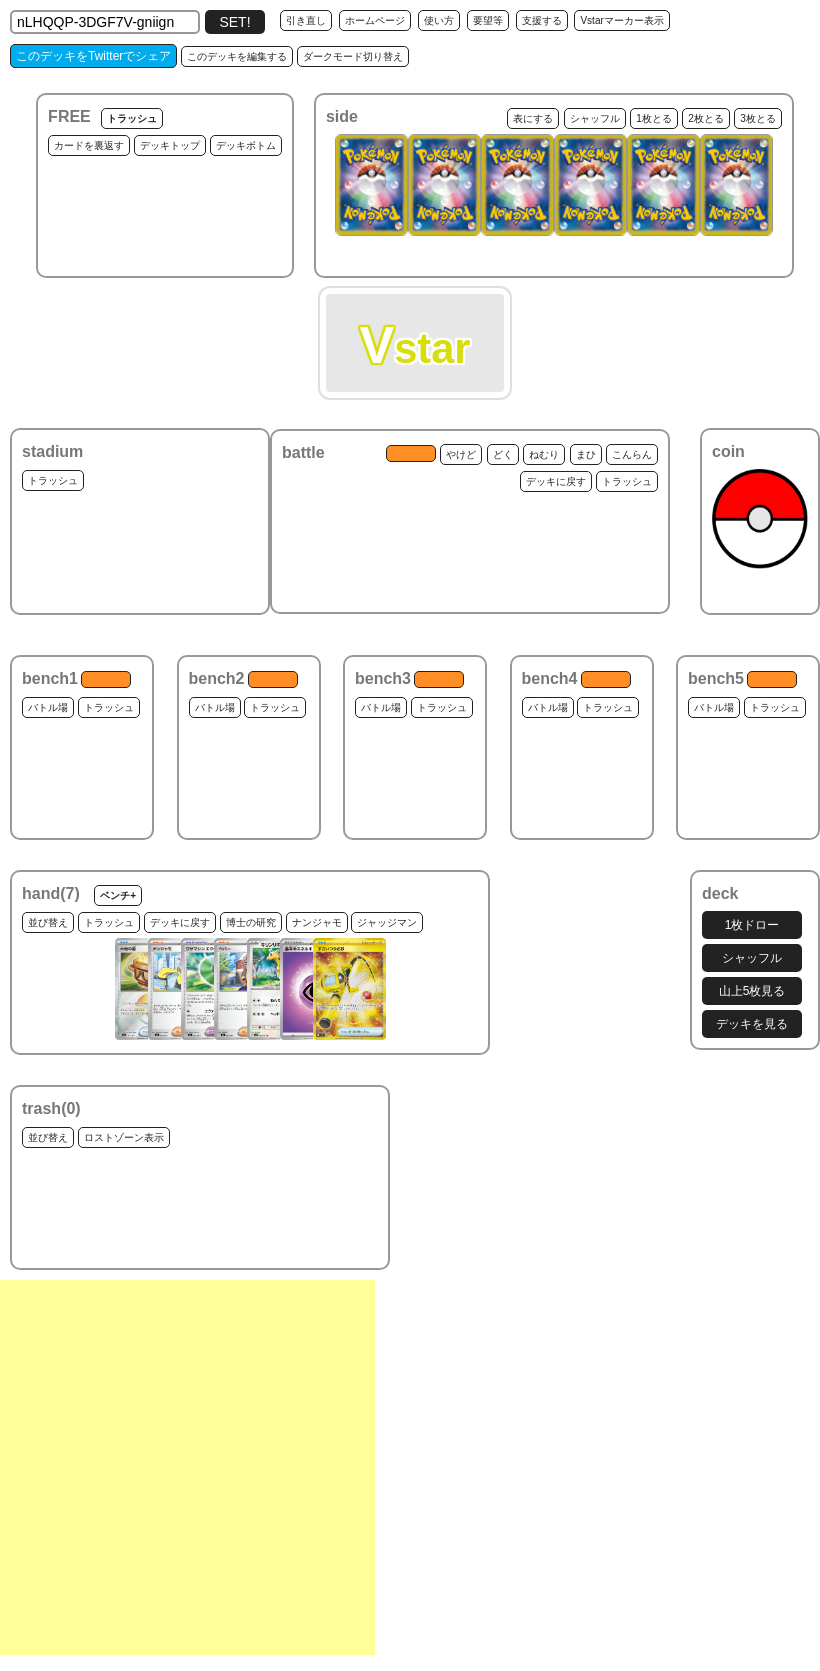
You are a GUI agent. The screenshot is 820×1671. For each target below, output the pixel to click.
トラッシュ (132, 118)
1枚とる (654, 118)
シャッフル (595, 118)
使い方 (439, 20)
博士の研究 (251, 922)
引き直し (306, 20)
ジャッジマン (387, 922)
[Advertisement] (187, 1467)
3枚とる (758, 118)
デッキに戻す (556, 481)
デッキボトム (246, 145)
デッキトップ (170, 145)
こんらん (632, 454)
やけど (461, 454)
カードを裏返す (89, 145)
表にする (533, 118)
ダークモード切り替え (353, 56)
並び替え (48, 922)
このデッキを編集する (237, 56)
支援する (542, 20)
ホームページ (375, 20)
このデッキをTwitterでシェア (93, 56)
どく (503, 454)
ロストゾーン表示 (124, 1137)
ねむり (544, 454)
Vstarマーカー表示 (621, 20)
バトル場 (48, 707)
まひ (586, 454)
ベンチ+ (118, 895)
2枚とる (706, 118)
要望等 (488, 20)
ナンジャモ (317, 922)
